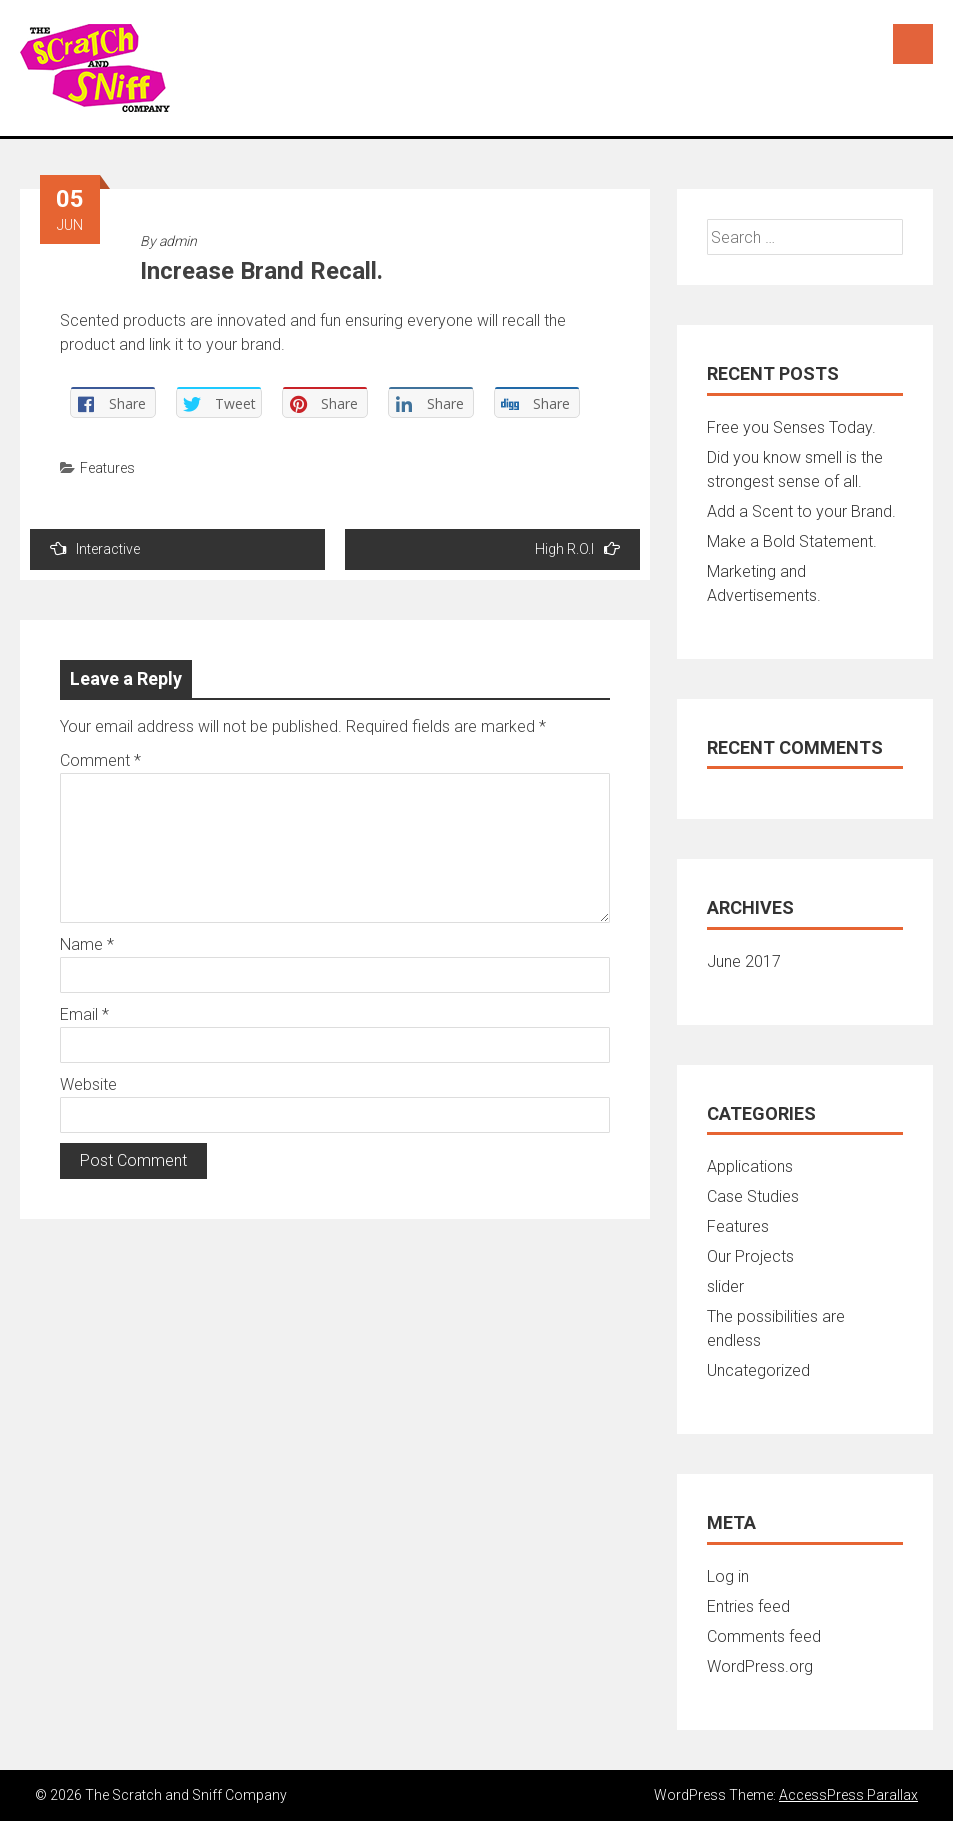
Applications (750, 1166)
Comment (100, 760)
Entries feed (748, 1606)
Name (87, 944)
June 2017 (744, 961)
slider (725, 1286)
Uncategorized (758, 1370)
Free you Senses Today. (791, 427)
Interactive (95, 548)
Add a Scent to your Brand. (801, 511)
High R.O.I (577, 548)
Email (84, 1014)
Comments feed (764, 1636)
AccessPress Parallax (848, 1795)
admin (178, 241)
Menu (913, 44)
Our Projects (750, 1256)
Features (107, 468)
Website (88, 1084)
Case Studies (753, 1196)
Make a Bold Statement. (792, 541)
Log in (728, 1576)
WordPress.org (760, 1666)
